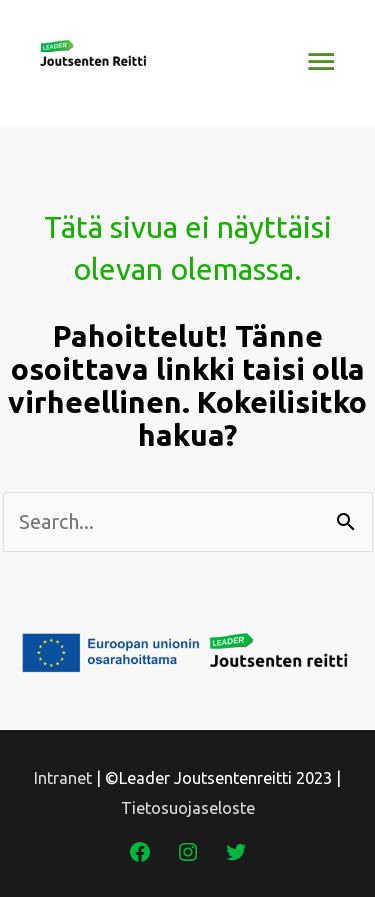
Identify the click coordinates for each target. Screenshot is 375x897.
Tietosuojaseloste (188, 808)
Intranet (63, 778)
